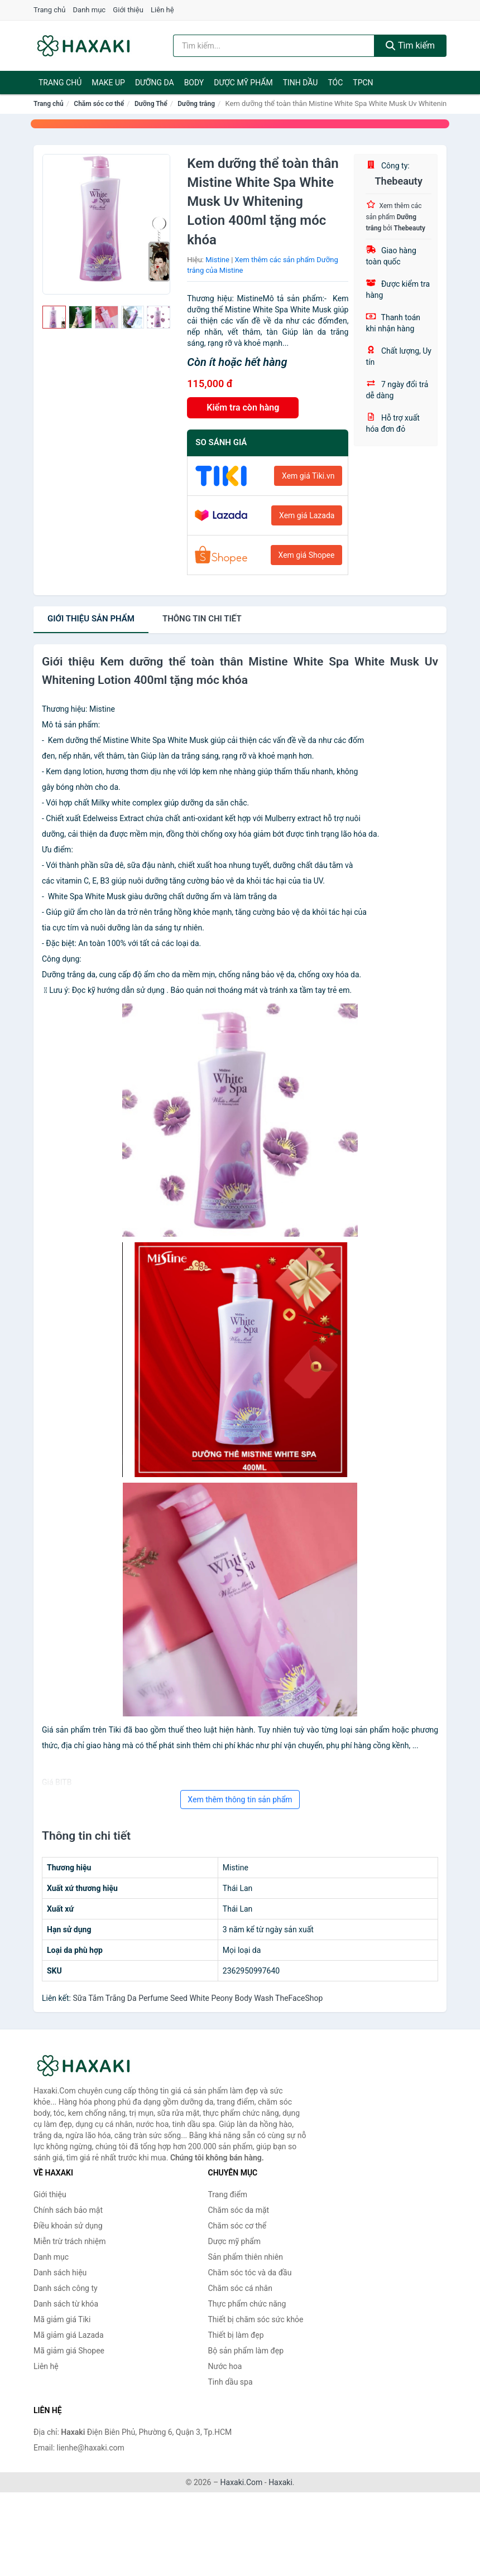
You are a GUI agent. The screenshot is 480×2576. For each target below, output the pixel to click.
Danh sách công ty (65, 2288)
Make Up (108, 82)
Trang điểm (227, 2194)
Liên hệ (162, 10)
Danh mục (89, 10)
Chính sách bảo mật (68, 2210)
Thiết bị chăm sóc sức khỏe (256, 2319)
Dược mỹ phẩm (243, 82)
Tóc (335, 82)
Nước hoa (225, 2366)
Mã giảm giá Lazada (68, 2335)
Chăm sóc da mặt (239, 2210)
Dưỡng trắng (196, 104)
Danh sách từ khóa (65, 2303)
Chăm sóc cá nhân (240, 2288)
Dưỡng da (154, 82)
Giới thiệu (128, 10)
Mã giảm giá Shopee (68, 2350)
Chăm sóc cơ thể (99, 104)
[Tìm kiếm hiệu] (274, 46)
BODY (194, 82)
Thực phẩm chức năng (247, 2303)
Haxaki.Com (241, 2482)
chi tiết (202, 619)
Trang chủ (49, 10)
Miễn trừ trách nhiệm (69, 2241)
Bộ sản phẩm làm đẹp (246, 2350)
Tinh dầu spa (230, 2381)
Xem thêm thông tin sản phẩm (240, 1799)
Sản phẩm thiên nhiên (245, 2256)
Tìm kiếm (410, 45)
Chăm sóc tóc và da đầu (250, 2272)
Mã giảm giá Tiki (61, 2319)
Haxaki (280, 2482)
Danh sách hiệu (60, 2272)
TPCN (363, 82)
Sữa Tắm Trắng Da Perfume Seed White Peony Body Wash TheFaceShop (198, 1998)
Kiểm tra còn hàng (243, 407)
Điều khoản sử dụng (68, 2225)
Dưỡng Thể (151, 104)
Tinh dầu (300, 82)
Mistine (217, 259)
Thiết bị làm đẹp (236, 2335)
